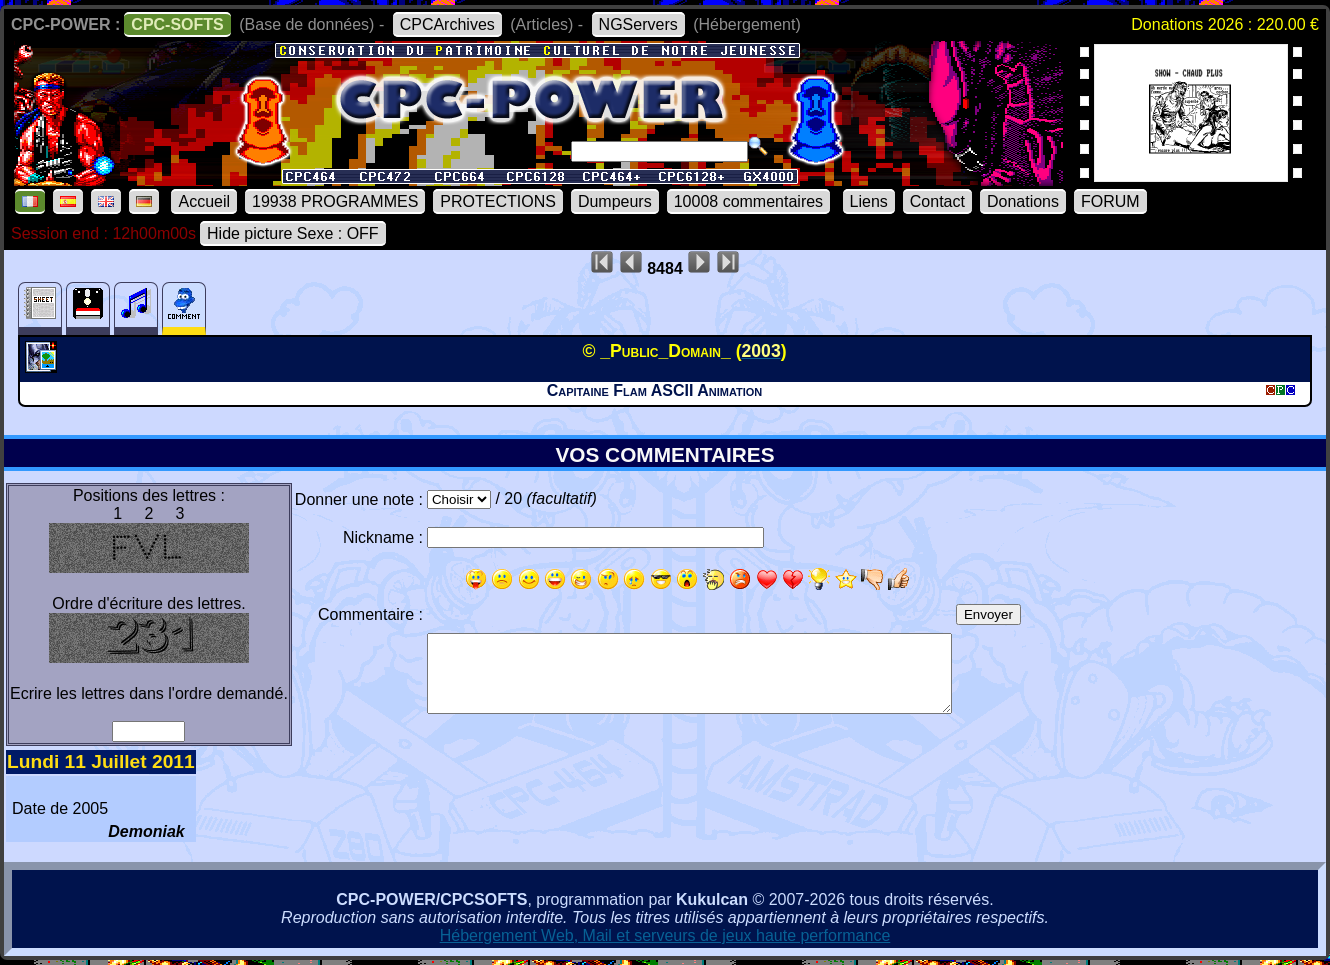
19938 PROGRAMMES (335, 201)
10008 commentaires (748, 201)
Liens (869, 201)
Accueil (204, 201)
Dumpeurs (615, 201)
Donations (1023, 201)
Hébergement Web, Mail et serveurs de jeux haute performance (665, 935)
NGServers (638, 24)
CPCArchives (447, 24)
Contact (937, 201)
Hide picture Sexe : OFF (293, 233)
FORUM (1110, 201)
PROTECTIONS (498, 201)
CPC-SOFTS (177, 24)
